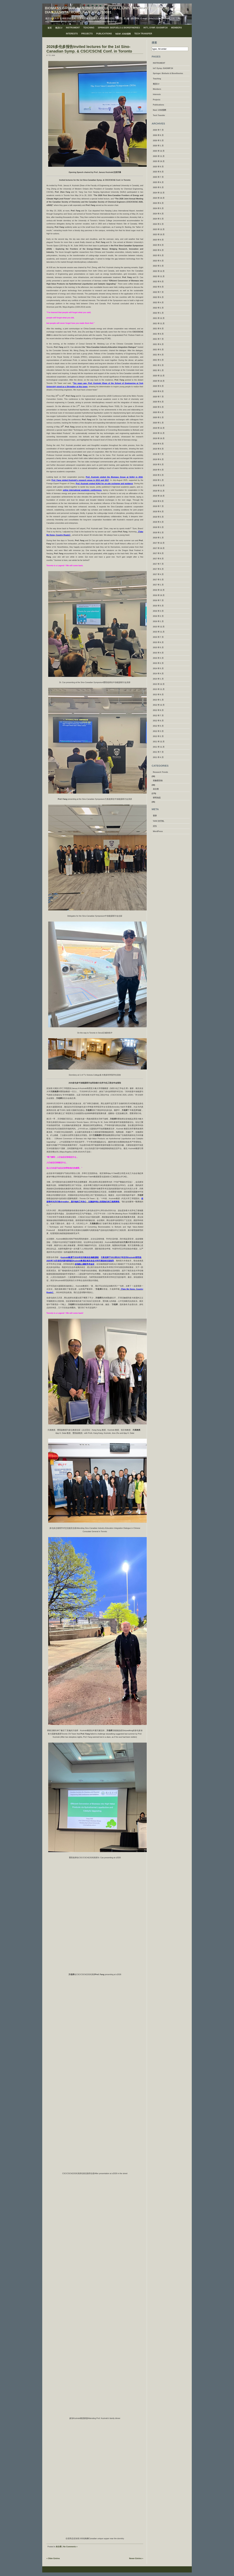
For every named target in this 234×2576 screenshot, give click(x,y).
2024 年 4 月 (158, 214)
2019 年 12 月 (159, 428)
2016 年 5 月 (158, 606)
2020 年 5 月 (158, 407)
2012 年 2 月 (158, 736)
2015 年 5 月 (158, 647)
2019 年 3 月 (158, 475)
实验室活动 (158, 780)
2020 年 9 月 (158, 386)
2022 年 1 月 (158, 313)
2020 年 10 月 (159, 381)
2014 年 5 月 (158, 668)
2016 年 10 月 (159, 595)
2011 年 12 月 (159, 742)
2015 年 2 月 (158, 663)
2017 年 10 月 (159, 548)
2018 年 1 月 (158, 538)
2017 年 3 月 (158, 580)
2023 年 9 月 (158, 240)
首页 (50, 28)
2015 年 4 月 (158, 653)
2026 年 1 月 (158, 146)
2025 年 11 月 (159, 156)
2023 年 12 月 (159, 229)
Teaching (88, 27)
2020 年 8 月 (158, 391)
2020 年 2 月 (158, 417)
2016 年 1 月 (158, 621)
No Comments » (70, 2547)
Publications (104, 33)
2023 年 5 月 (158, 255)
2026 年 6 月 (158, 135)
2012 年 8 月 (158, 710)
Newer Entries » (136, 2558)
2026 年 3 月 (158, 140)
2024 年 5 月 (158, 208)
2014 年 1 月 (158, 679)
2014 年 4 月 (158, 673)
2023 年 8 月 (158, 245)
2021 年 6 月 (158, 344)
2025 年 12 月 (159, 151)
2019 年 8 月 (158, 449)
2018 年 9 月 (158, 501)
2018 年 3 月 (158, 527)
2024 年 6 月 (158, 203)
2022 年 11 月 (159, 276)
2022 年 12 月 (159, 271)
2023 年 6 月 (158, 250)
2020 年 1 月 (158, 423)
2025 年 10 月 (159, 161)
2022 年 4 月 (158, 302)
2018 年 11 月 (159, 491)
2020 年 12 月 (159, 376)
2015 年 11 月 (159, 632)
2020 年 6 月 (158, 402)
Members (176, 27)
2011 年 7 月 (158, 752)
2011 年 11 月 (159, 747)
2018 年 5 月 (158, 517)
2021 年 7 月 (158, 339)
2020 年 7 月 (158, 397)
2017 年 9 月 (158, 553)
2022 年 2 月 (158, 308)
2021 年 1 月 (158, 370)
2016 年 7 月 (158, 600)
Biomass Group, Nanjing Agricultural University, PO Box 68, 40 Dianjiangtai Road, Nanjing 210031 (107, 10)
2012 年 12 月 (159, 705)
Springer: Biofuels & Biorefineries (119, 27)
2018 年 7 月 (158, 506)
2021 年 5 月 (158, 349)
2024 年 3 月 (158, 219)
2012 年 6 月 (158, 721)
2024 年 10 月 (159, 198)
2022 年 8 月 (158, 287)
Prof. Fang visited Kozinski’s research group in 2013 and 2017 (80, 480)
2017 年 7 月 (158, 564)
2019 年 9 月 (158, 444)
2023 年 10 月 (159, 234)
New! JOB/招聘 (123, 34)
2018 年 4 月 (158, 522)
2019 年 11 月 (159, 433)
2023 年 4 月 (158, 261)
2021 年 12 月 (159, 318)
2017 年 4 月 (158, 574)
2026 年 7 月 (158, 130)
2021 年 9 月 (158, 329)
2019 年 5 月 (158, 464)
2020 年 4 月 (158, 412)
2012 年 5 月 (158, 726)
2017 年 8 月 (158, 559)
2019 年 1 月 (158, 480)
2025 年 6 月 (158, 182)
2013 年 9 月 (158, 694)
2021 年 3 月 (158, 360)
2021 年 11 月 (159, 323)
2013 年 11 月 (159, 689)
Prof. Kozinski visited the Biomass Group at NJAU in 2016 (114, 477)
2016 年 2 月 (158, 616)
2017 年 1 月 (158, 585)
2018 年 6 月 (158, 511)
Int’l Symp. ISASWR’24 (155, 27)
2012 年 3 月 (158, 731)
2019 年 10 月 (159, 438)
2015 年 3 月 (158, 658)
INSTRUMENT (73, 27)
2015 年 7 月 (158, 637)
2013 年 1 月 (158, 700)
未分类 (59, 2547)
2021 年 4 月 (158, 355)
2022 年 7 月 (158, 292)
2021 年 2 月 (158, 365)
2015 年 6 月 (158, 642)
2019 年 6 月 (158, 459)
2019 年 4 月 (158, 470)
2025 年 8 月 (158, 172)
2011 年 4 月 (158, 757)
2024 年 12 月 (159, 193)
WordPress (158, 831)
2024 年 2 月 (158, 224)
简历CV (58, 28)
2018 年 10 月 (159, 496)
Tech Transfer (143, 33)
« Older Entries (53, 2558)
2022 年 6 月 (158, 297)
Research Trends (160, 772)
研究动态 (157, 798)
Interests (72, 33)
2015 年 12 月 (159, 627)
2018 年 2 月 (158, 532)
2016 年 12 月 (159, 590)
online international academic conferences (82, 490)
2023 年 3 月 (158, 266)
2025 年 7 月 (158, 177)
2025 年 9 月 (158, 167)
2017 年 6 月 (158, 569)
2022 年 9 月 (158, 281)
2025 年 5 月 (158, 187)
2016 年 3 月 (158, 611)
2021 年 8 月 (158, 334)
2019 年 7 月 (158, 454)
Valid (158, 821)
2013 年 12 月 (159, 684)
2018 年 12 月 (159, 485)
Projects (87, 33)
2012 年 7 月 (158, 715)
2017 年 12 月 (159, 543)
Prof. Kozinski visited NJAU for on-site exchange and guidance (104, 483)
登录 (155, 816)
